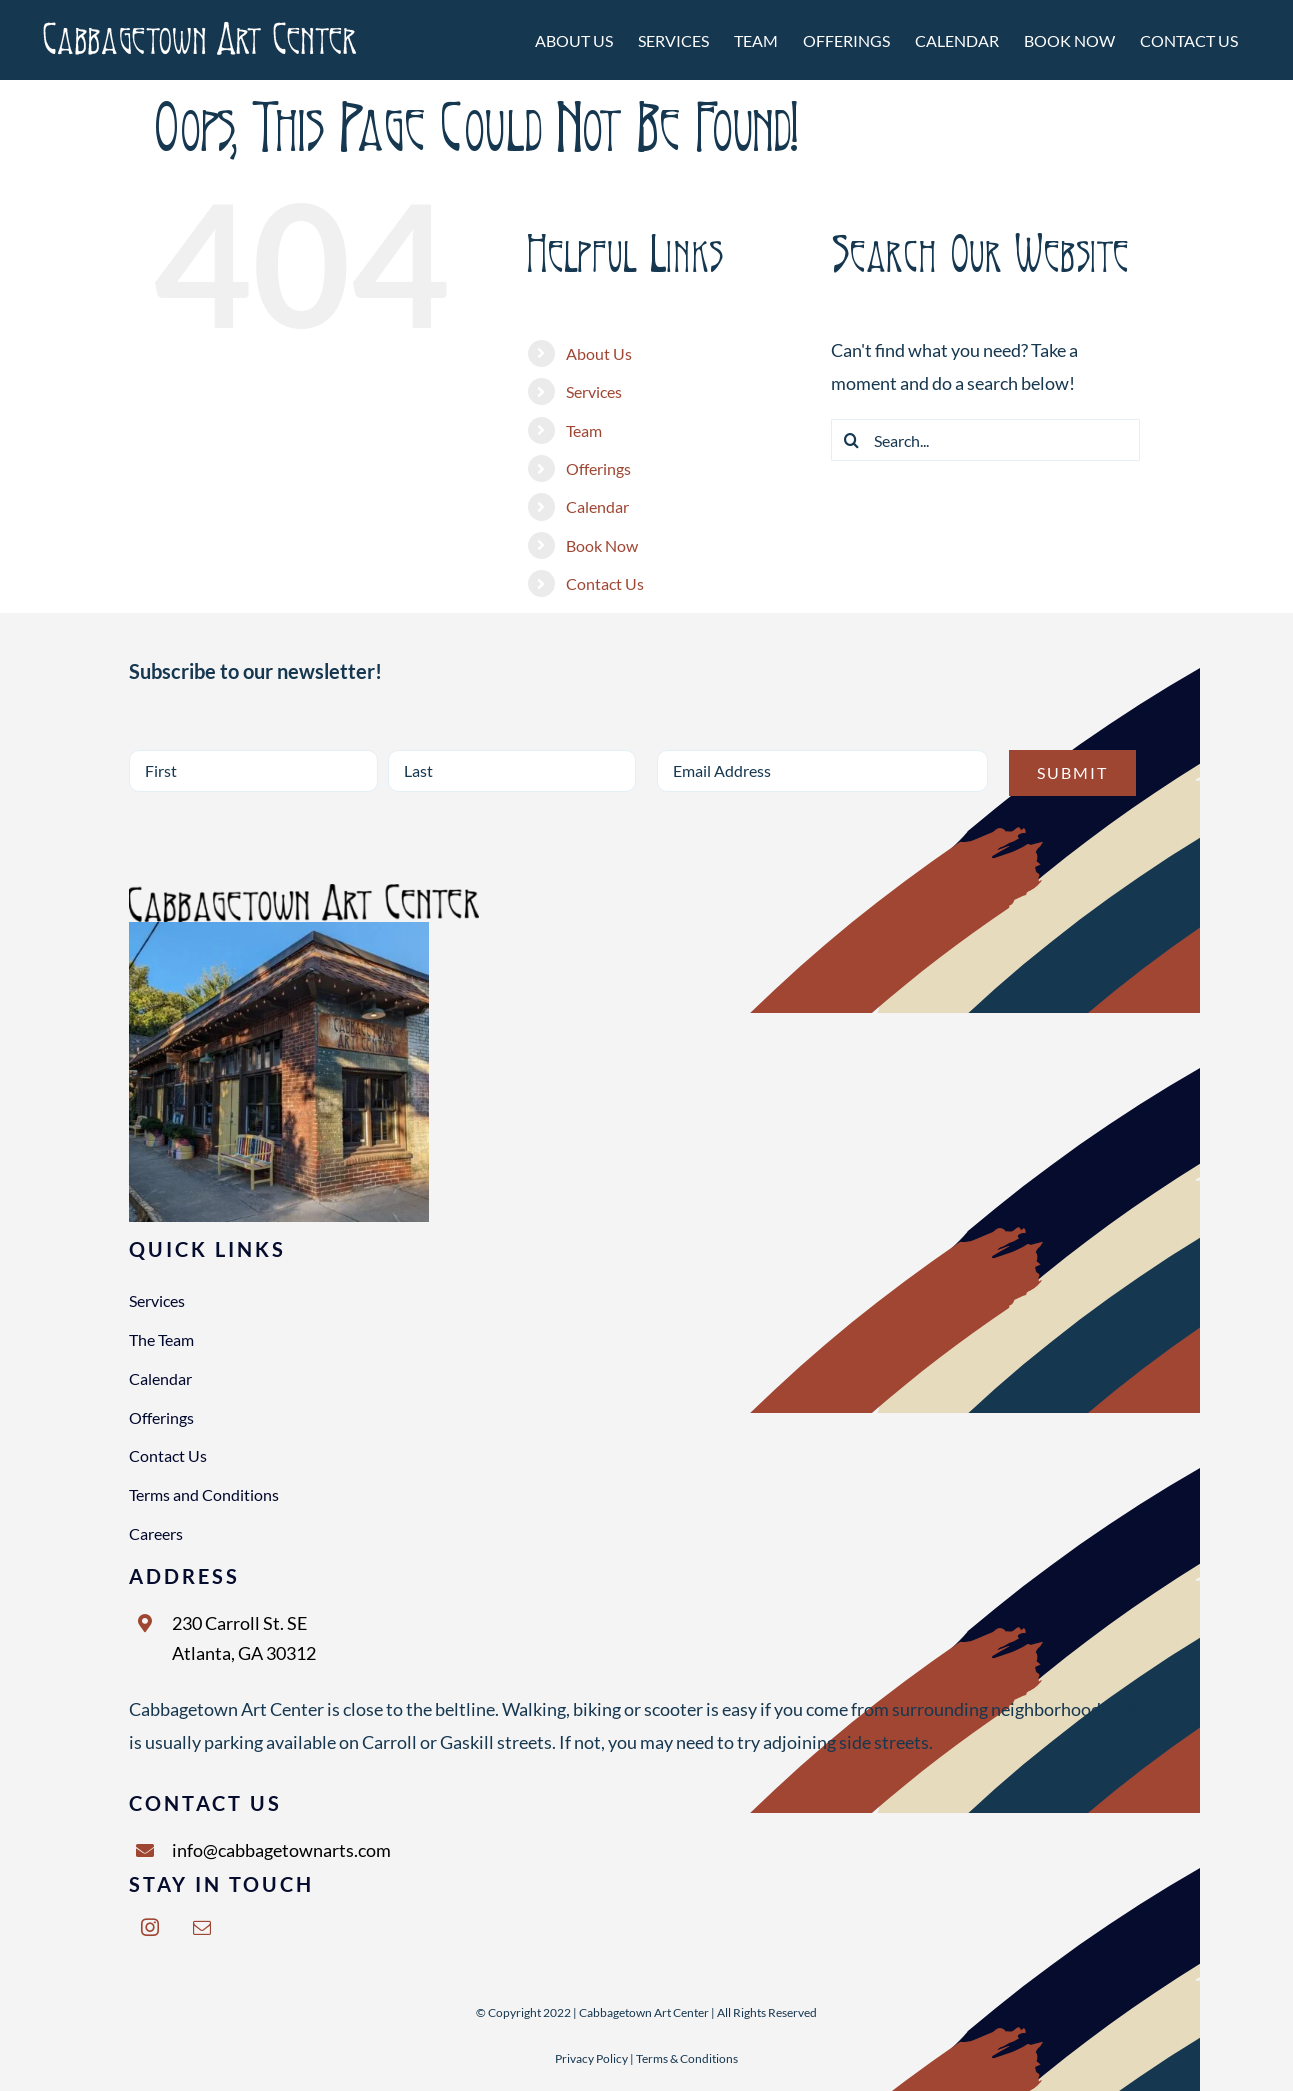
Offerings (598, 468)
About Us (599, 353)
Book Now (602, 545)
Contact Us (605, 583)
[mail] (202, 1927)
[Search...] (985, 440)
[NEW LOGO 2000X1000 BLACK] (304, 893)
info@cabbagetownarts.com (281, 1850)
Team (584, 430)
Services (594, 391)
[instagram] (150, 1927)
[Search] (852, 440)
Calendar (597, 506)
